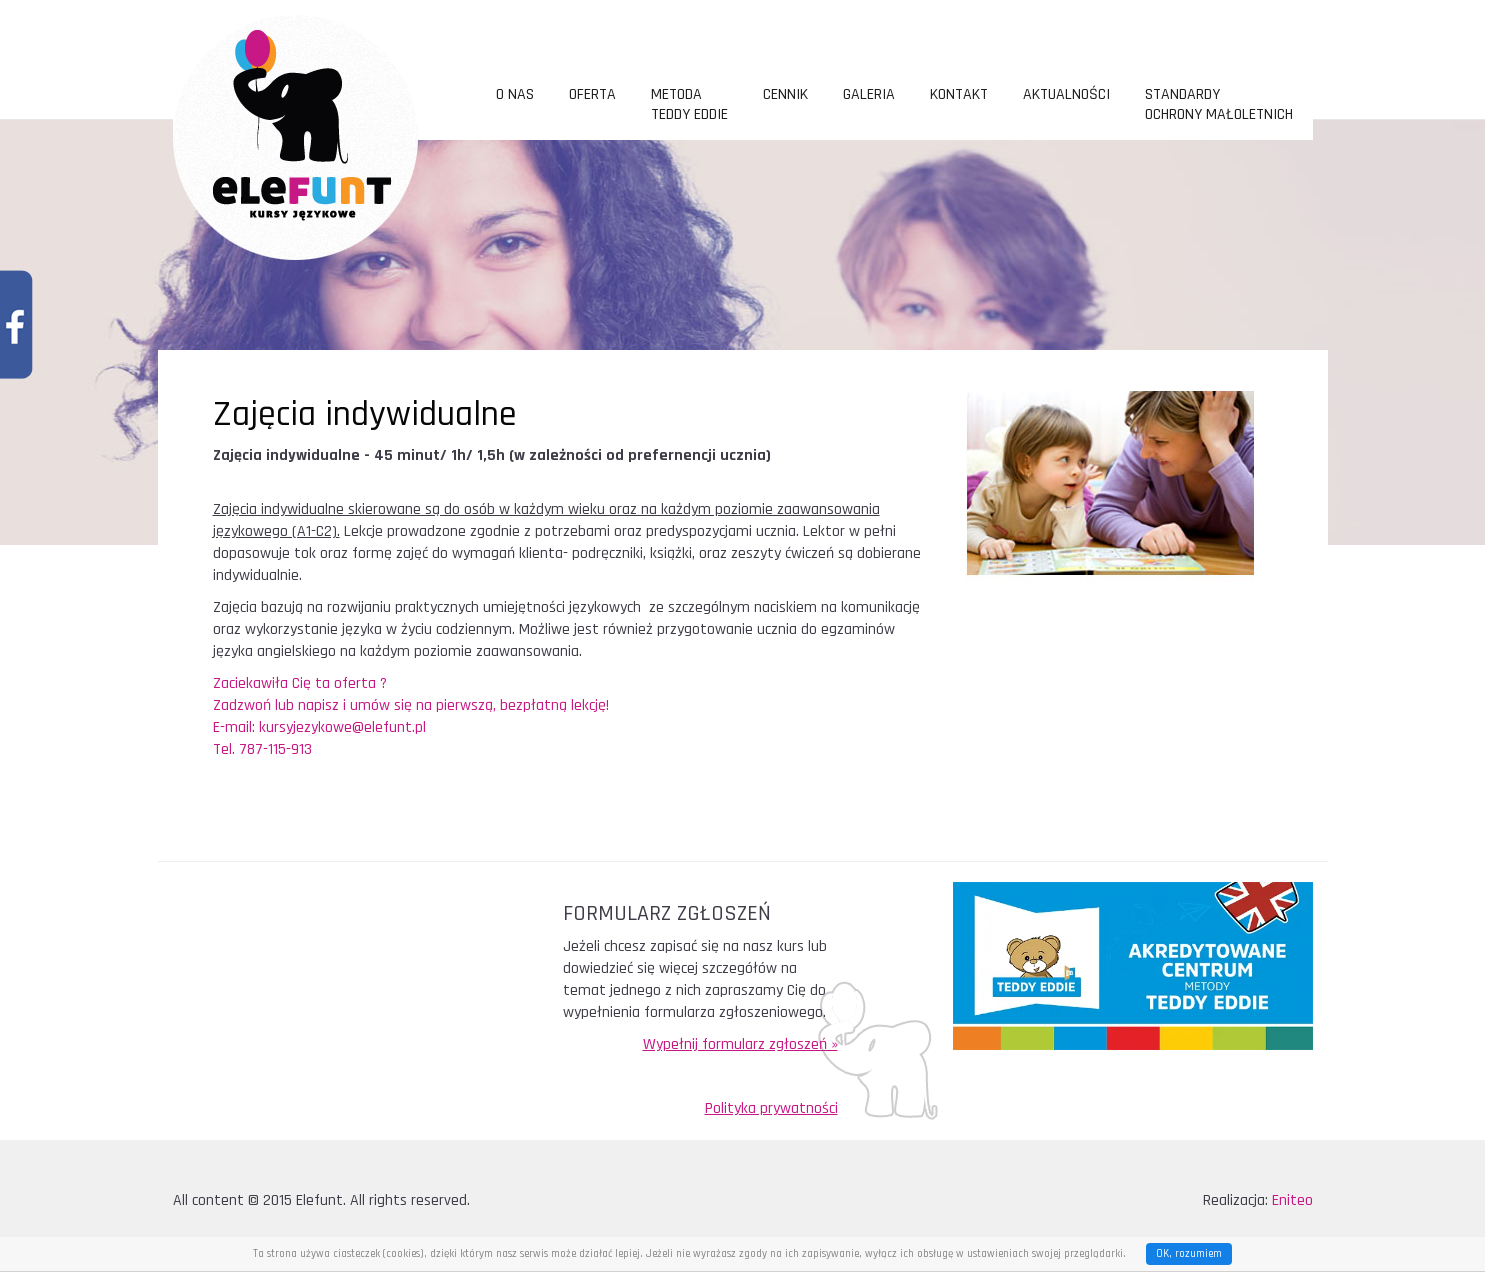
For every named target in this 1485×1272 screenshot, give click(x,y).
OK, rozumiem (1189, 1254)
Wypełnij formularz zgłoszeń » (740, 1044)
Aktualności (1066, 94)
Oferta (592, 94)
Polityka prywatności (771, 1108)
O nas (515, 94)
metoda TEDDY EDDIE (689, 104)
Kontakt (959, 94)
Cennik (785, 94)
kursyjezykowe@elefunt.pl (344, 727)
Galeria (869, 94)
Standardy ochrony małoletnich (1219, 104)
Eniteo (1292, 1200)
